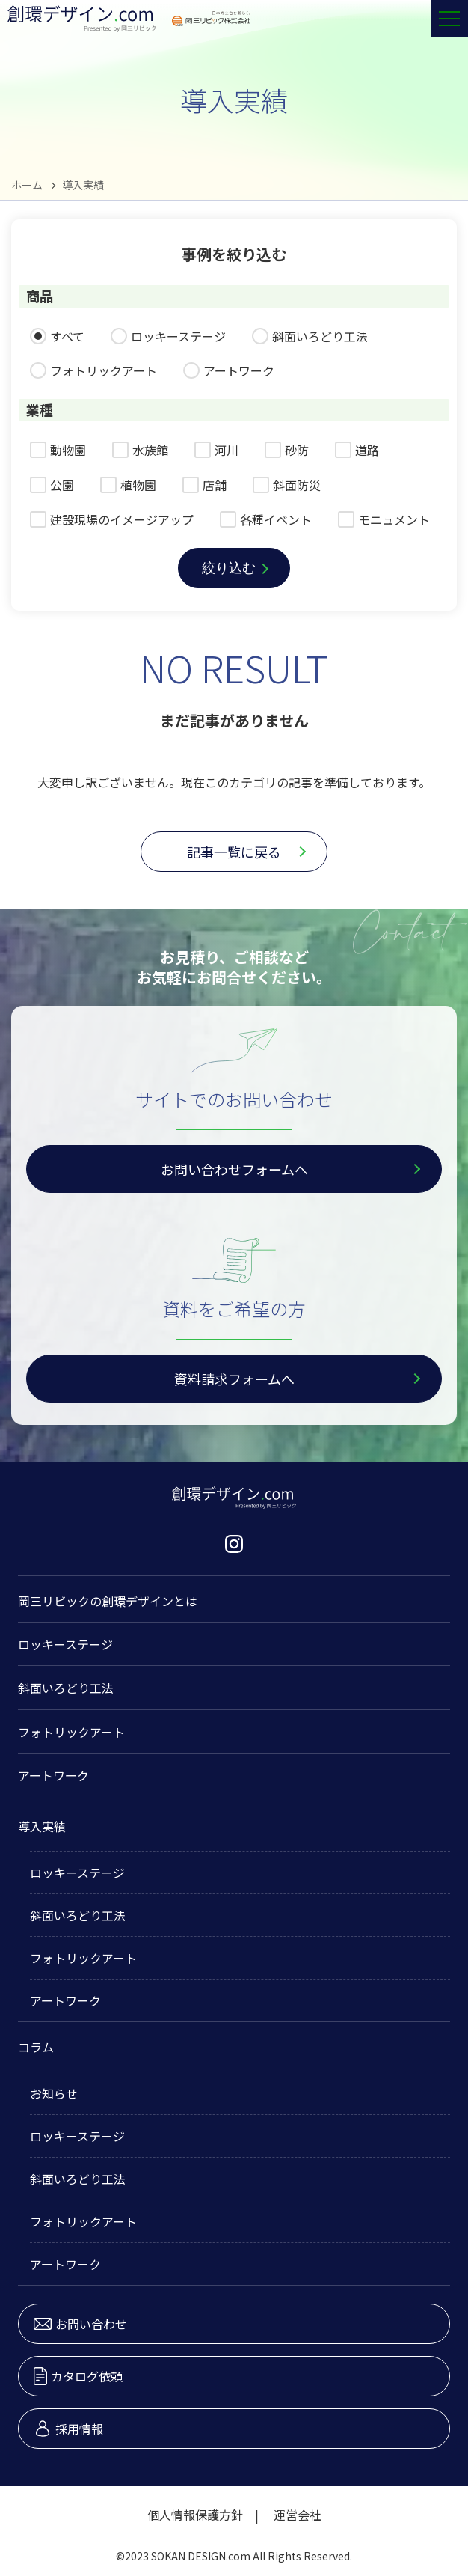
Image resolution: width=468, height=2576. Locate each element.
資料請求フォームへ (234, 1378)
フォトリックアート (71, 1732)
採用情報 (68, 2429)
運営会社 (297, 2515)
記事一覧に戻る (234, 851)
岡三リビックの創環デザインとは (107, 1601)
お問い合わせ (80, 2324)
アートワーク (53, 1775)
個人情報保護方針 (195, 2515)
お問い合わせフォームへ (234, 1169)
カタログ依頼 (78, 2376)
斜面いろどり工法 (66, 1688)
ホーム (27, 184)
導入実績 (42, 1826)
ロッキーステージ (65, 1644)
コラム (36, 2047)
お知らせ (54, 2093)
